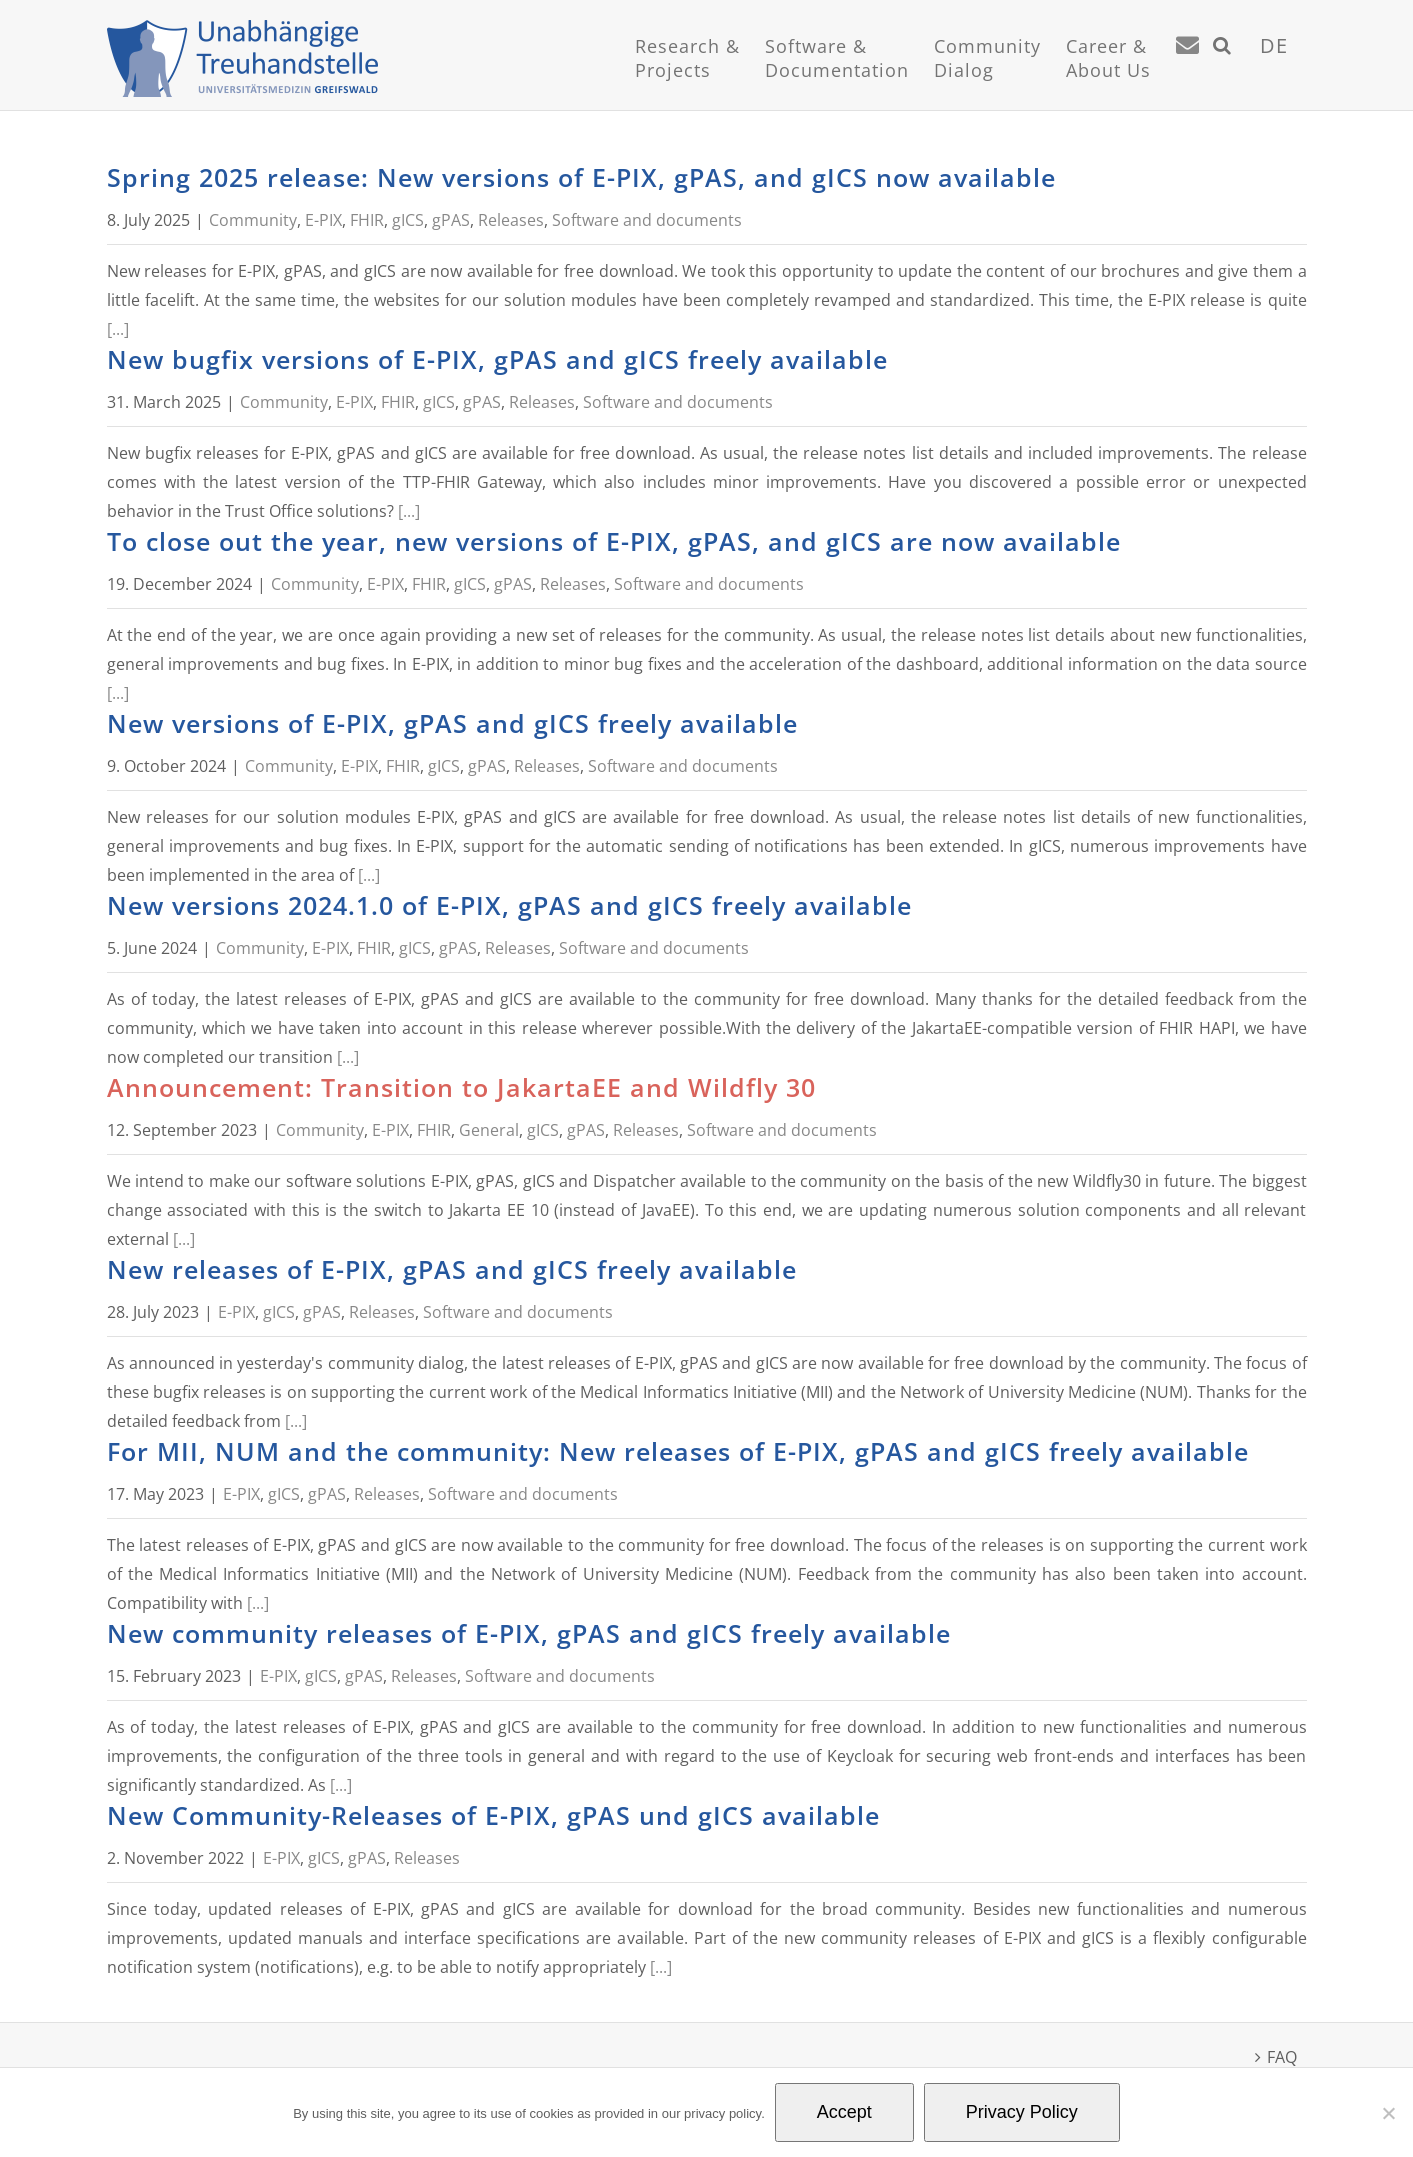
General (489, 1130)
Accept (844, 2112)
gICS (408, 220)
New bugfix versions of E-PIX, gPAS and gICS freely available (497, 359)
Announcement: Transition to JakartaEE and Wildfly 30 (461, 1087)
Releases (511, 220)
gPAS (451, 220)
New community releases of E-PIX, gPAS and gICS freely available (529, 1633)
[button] (1222, 70)
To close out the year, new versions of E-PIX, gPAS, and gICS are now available (614, 541)
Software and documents (647, 220)
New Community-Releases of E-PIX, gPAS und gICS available (493, 1815)
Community (253, 220)
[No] (1388, 2113)
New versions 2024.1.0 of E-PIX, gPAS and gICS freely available (509, 905)
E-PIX (323, 220)
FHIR (367, 220)
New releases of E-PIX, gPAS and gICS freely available (452, 1269)
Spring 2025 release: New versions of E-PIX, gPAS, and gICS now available (581, 177)
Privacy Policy (1022, 2112)
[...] (118, 329)
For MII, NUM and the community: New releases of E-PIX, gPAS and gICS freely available (678, 1451)
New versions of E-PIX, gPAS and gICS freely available (452, 723)
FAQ (1282, 2057)
